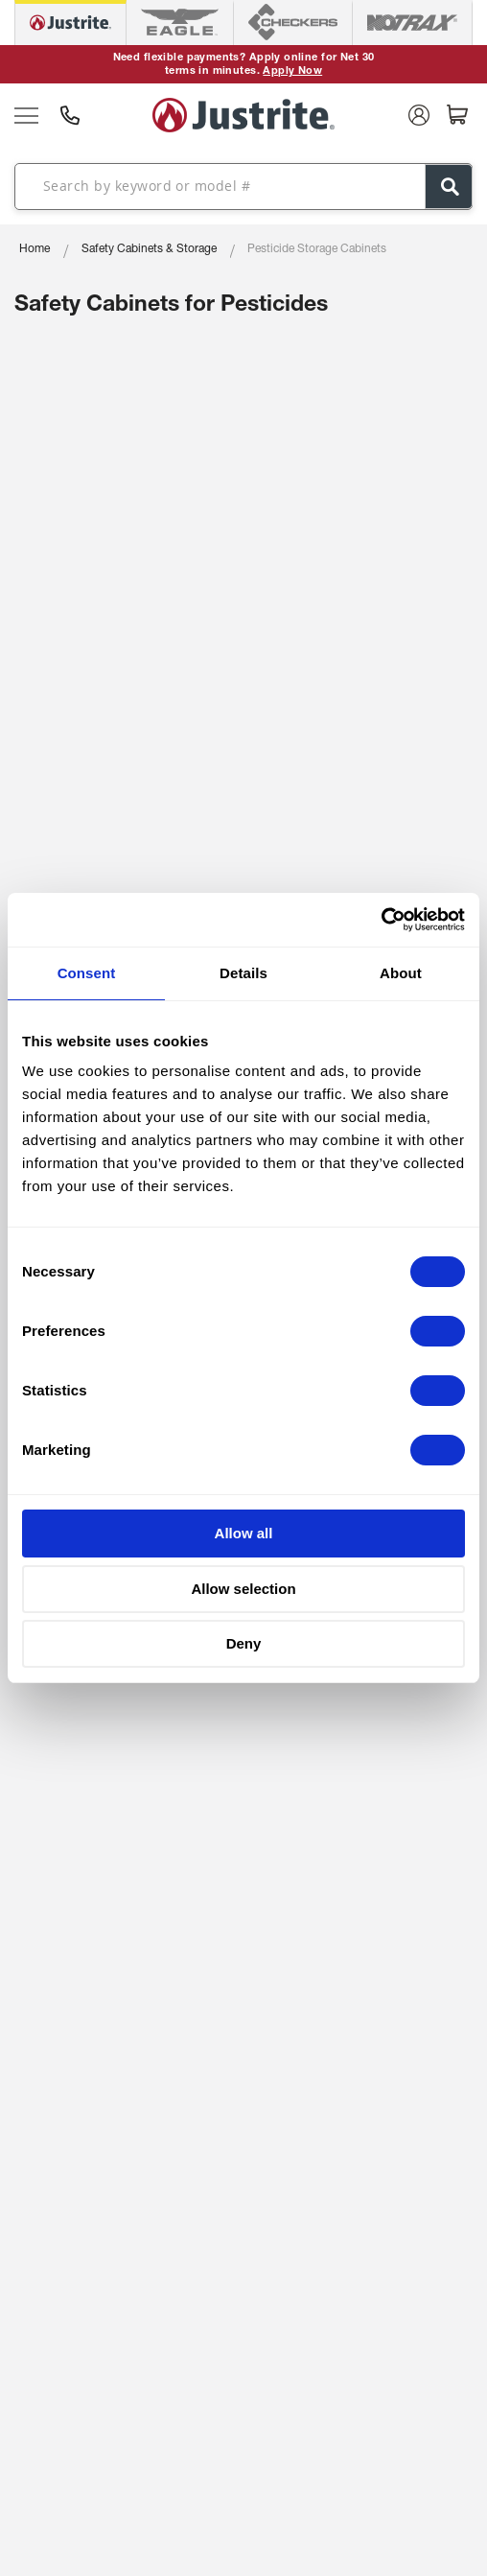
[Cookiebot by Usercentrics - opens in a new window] (381, 919)
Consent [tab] (87, 973)
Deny (244, 1643)
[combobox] (243, 185)
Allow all (244, 1533)
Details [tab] (243, 973)
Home (34, 249)
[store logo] (243, 115)
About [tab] (401, 973)
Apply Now (292, 71)
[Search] (449, 186)
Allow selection (243, 1589)
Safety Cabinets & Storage (149, 249)
